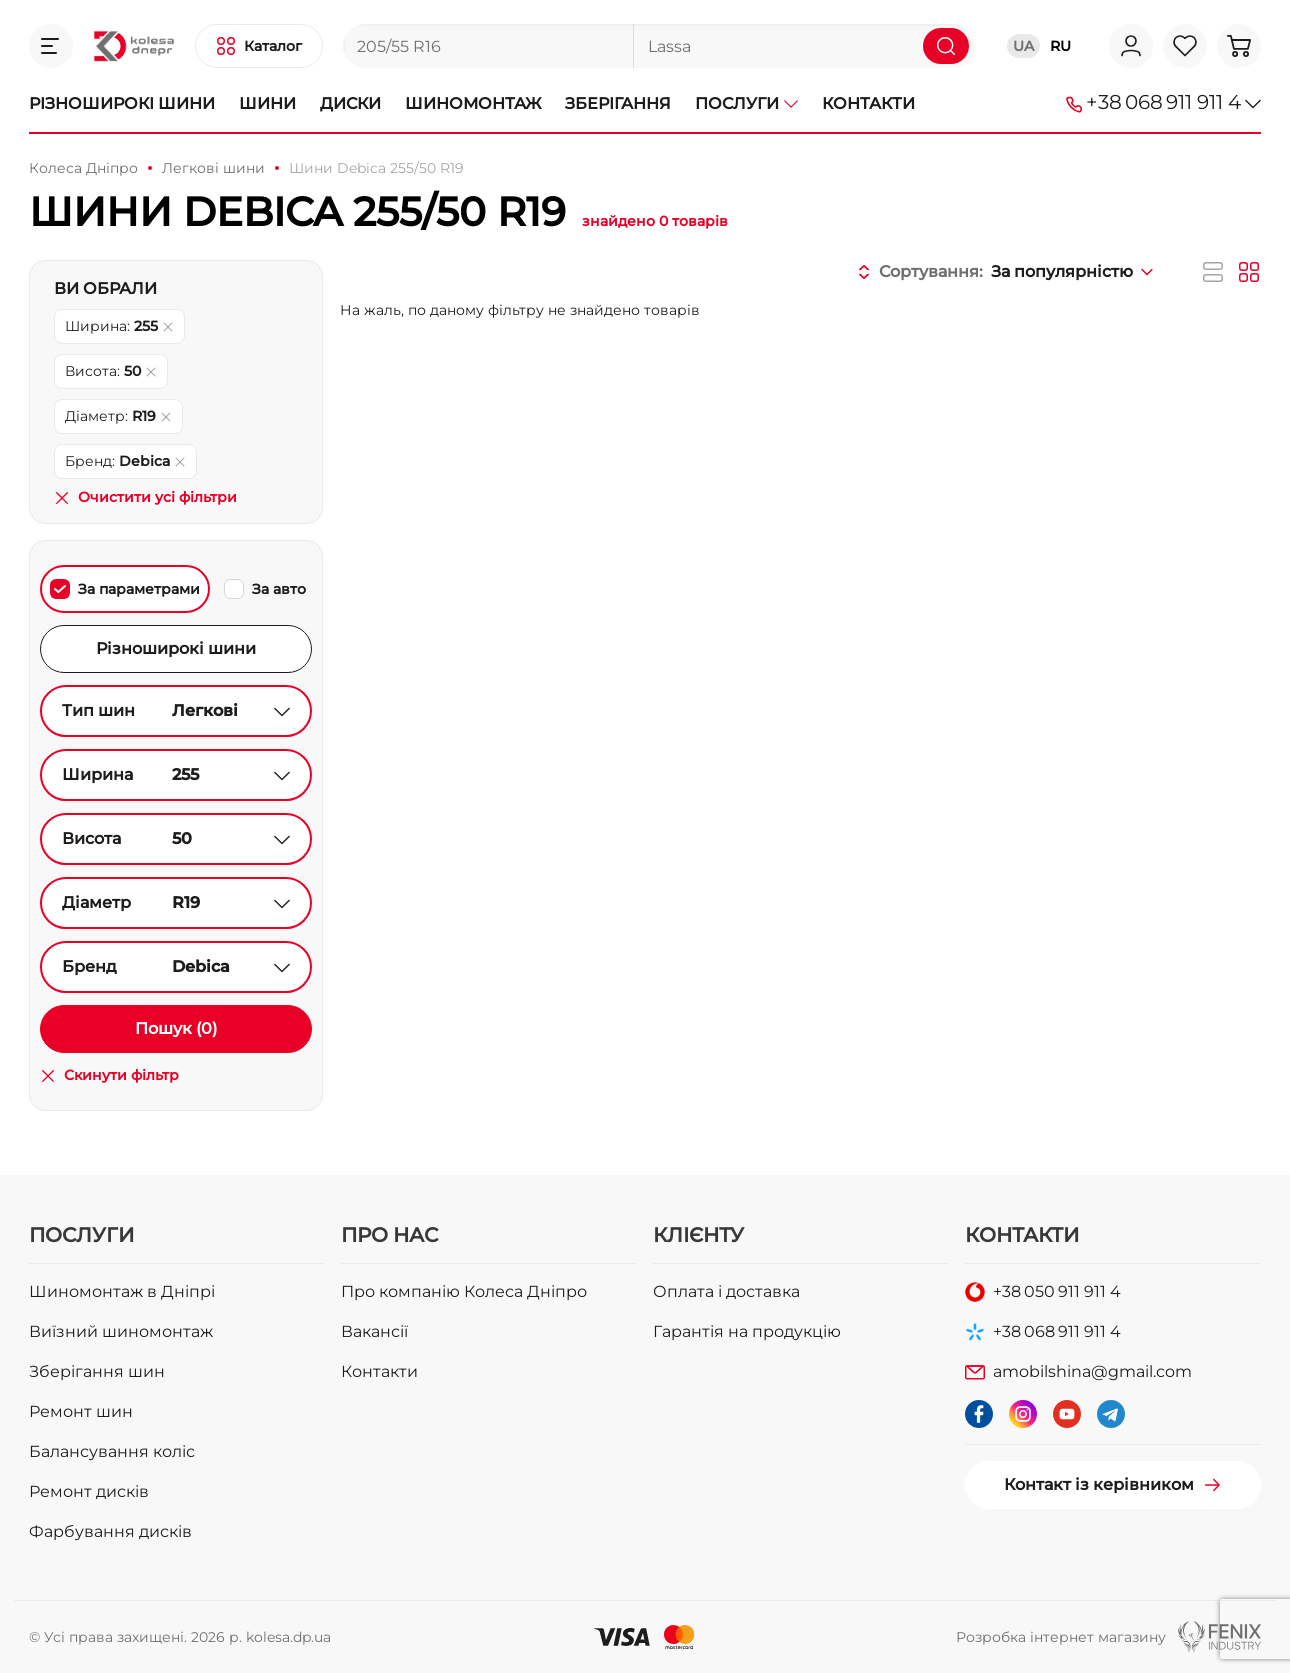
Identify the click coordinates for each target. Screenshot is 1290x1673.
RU (1060, 46)
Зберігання (618, 103)
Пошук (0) (176, 1028)
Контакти (868, 103)
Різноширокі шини (122, 103)
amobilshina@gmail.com (1092, 1371)
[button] (51, 46)
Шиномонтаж (473, 103)
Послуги (746, 103)
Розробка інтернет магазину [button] (1061, 1637)
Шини (267, 103)
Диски (350, 103)
